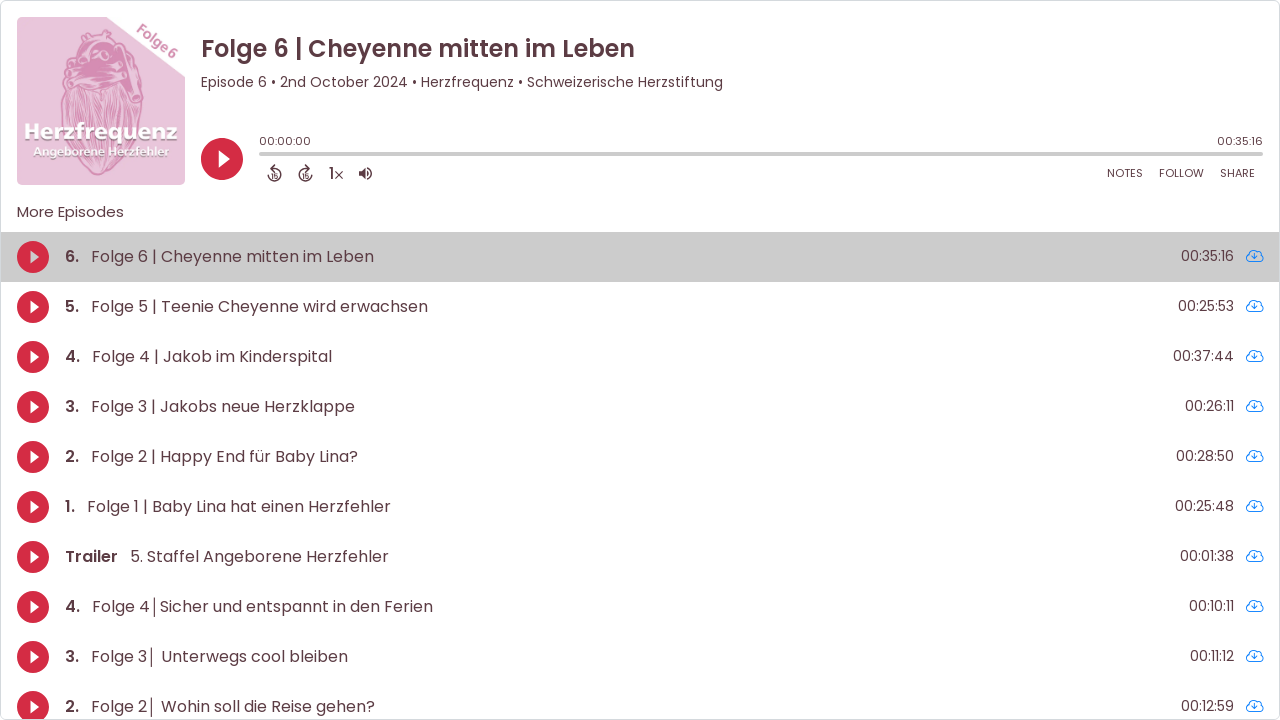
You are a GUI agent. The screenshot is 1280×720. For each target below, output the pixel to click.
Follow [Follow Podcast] (1181, 173)
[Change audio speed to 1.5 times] (336, 173)
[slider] (264, 156)
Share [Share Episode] (1237, 173)
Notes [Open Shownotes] (1125, 173)
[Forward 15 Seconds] (305, 173)
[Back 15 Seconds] (274, 173)
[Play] (222, 159)
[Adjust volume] (365, 173)
